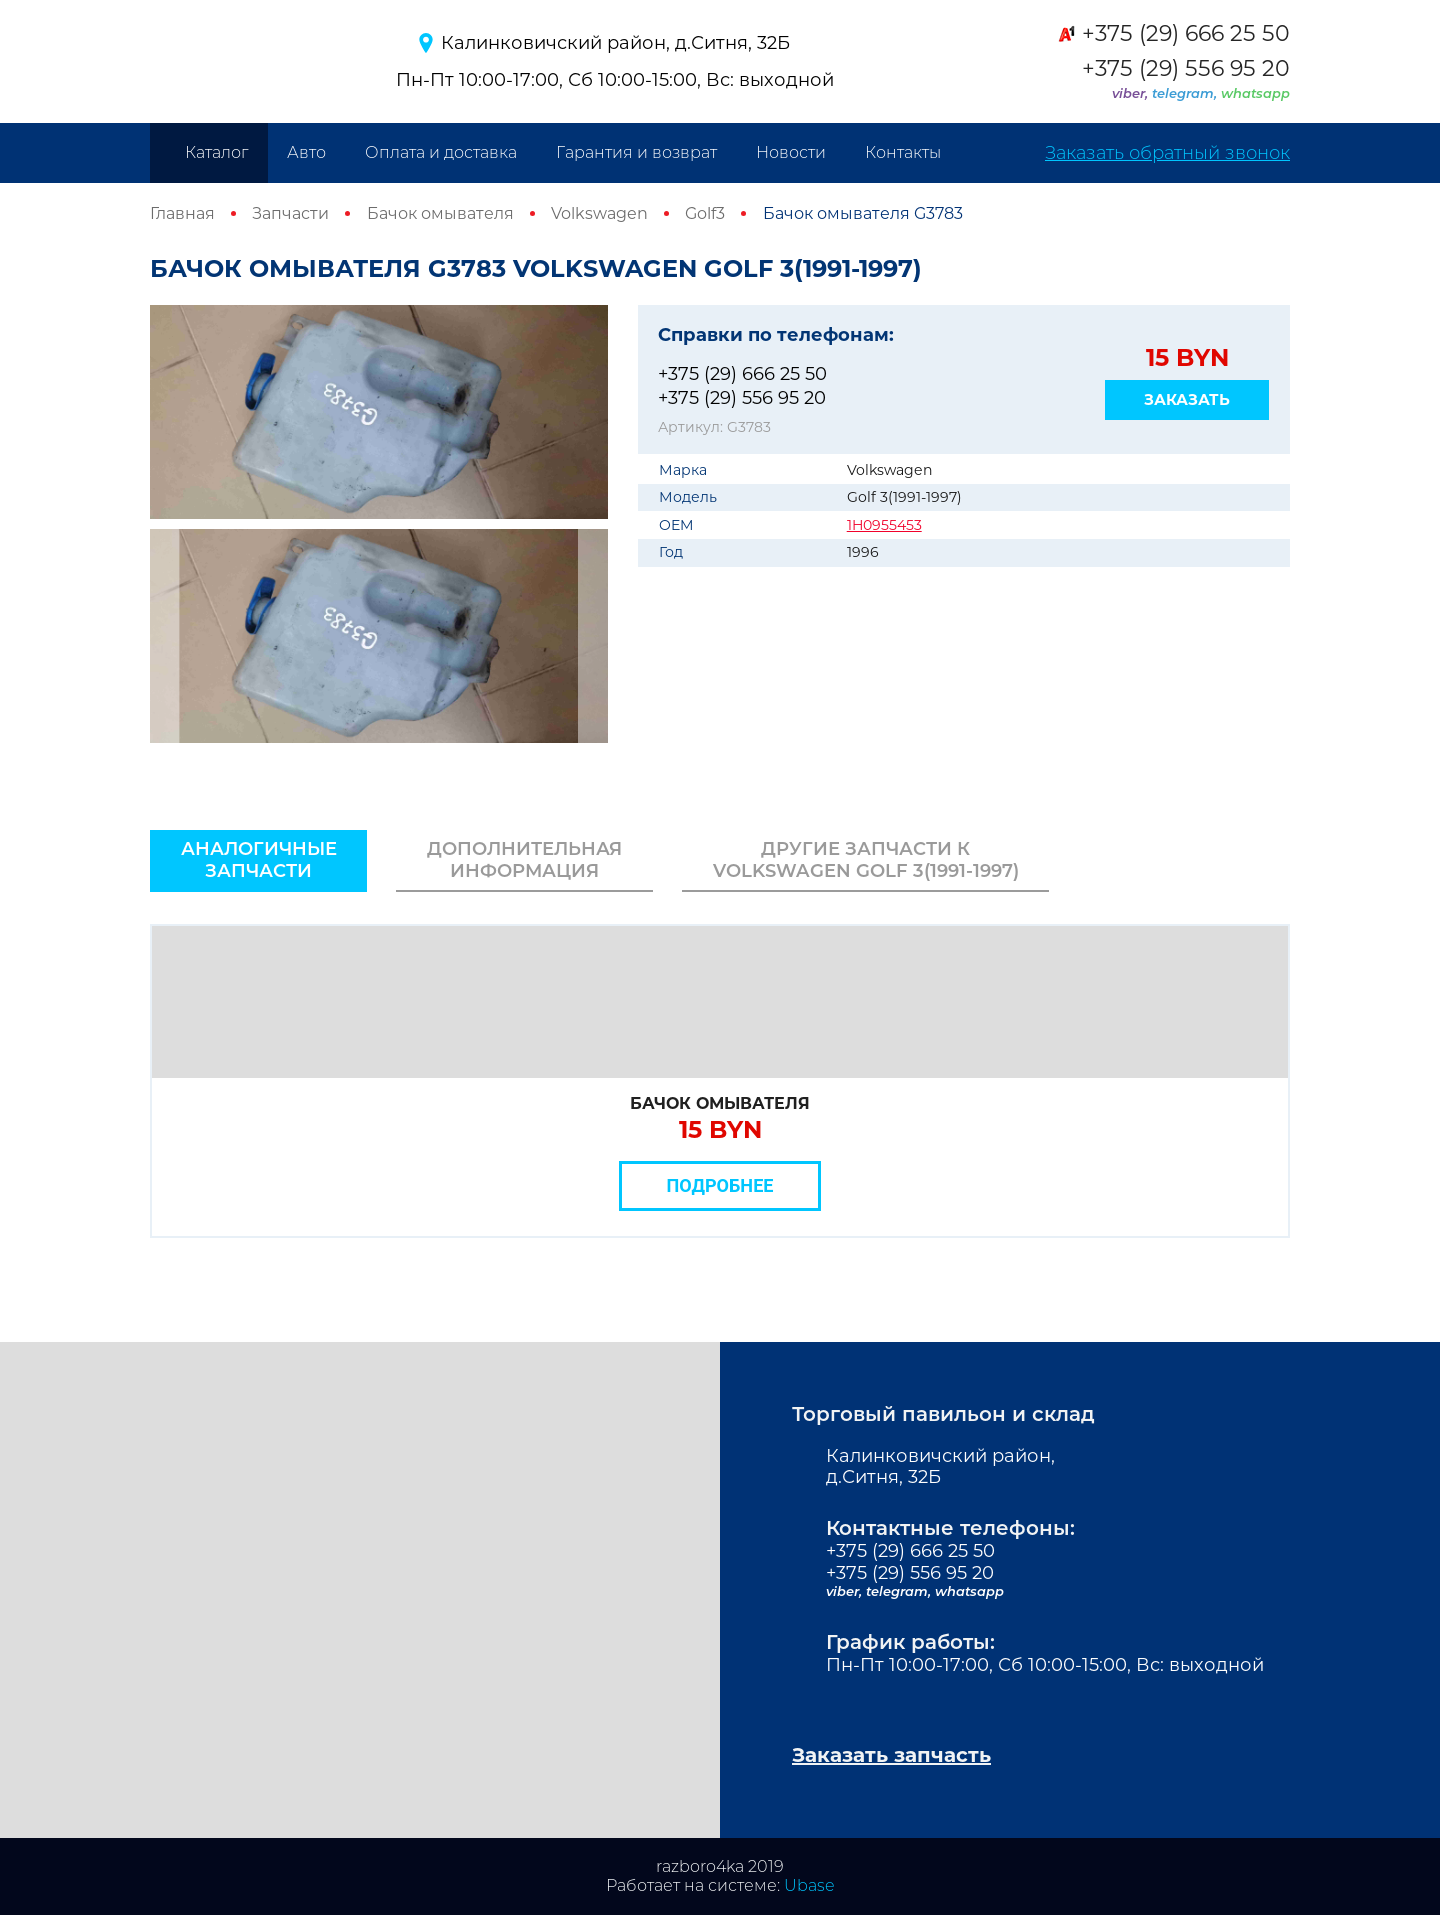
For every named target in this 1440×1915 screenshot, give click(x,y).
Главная (182, 213)
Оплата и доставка (441, 152)
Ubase (809, 1885)
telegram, (1186, 93)
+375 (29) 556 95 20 (1186, 69)
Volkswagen (599, 213)
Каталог (216, 152)
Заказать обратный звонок (1167, 153)
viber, (1132, 93)
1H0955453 (884, 525)
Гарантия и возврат (636, 152)
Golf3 (705, 213)
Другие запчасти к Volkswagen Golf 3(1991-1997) (866, 859)
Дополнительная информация (524, 859)
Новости (791, 152)
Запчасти (290, 213)
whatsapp (1255, 93)
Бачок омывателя (440, 213)
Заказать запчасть (891, 1755)
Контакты (903, 152)
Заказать (1187, 399)
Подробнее (720, 1185)
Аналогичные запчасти (259, 859)
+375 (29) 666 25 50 (1186, 34)
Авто (306, 152)
